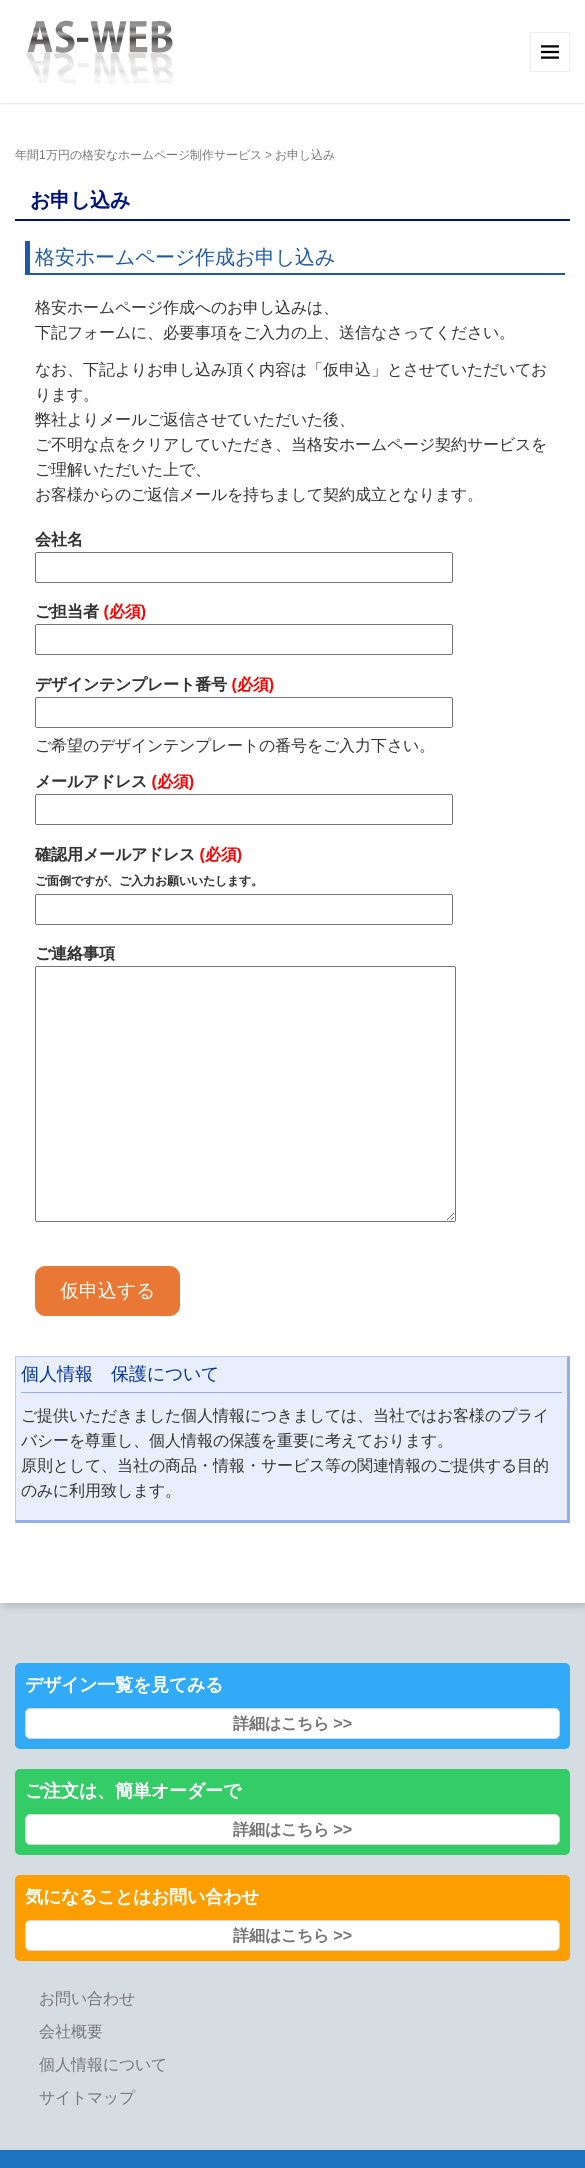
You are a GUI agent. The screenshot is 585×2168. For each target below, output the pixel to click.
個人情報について (103, 2064)
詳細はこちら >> (292, 1723)
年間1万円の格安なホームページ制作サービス (138, 155)
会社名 (244, 553)
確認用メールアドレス (244, 882)
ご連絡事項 (245, 1085)
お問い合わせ (87, 1998)
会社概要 (71, 2031)
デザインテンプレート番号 (244, 698)
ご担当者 (244, 625)
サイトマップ (87, 2097)
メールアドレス (244, 795)
